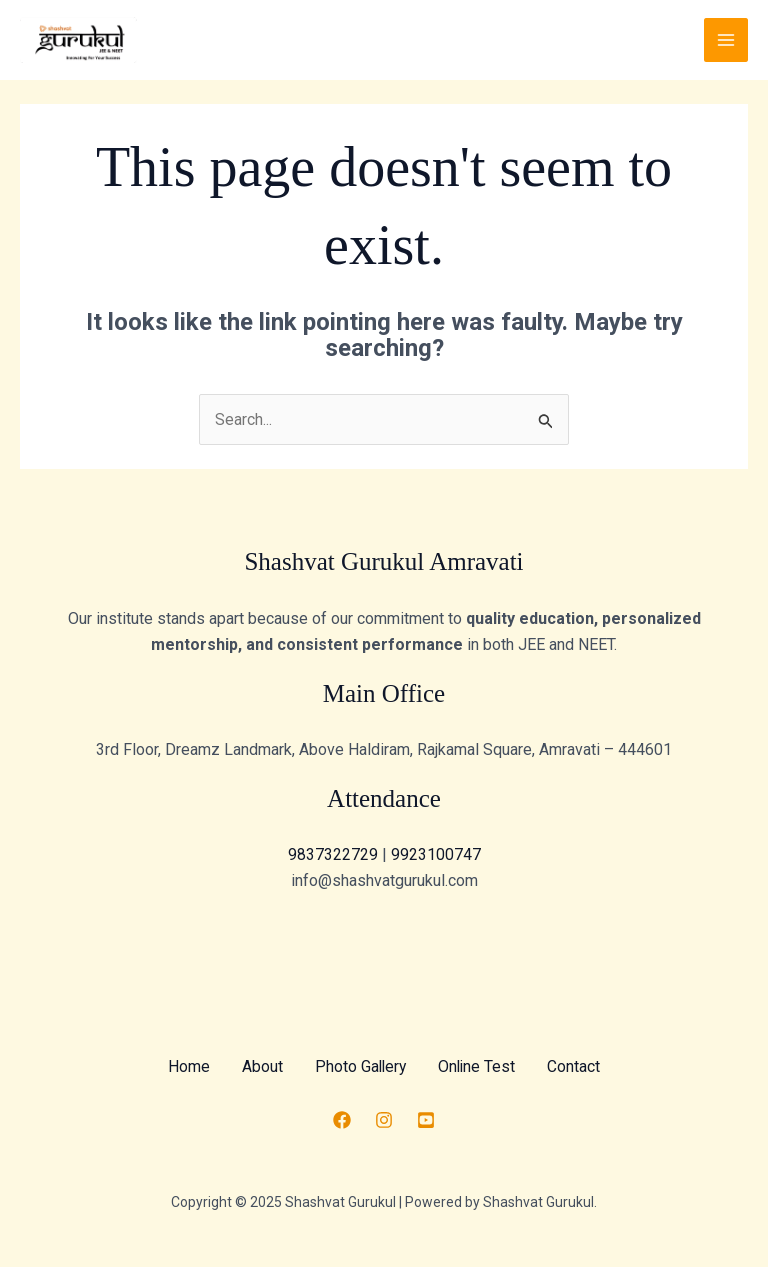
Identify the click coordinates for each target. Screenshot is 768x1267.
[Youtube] (426, 1120)
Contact (576, 1066)
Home (187, 1066)
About (260, 1066)
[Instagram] (384, 1120)
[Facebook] (342, 1120)
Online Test (478, 1066)
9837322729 (335, 855)
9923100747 (436, 855)
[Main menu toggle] (726, 40)
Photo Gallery (360, 1066)
